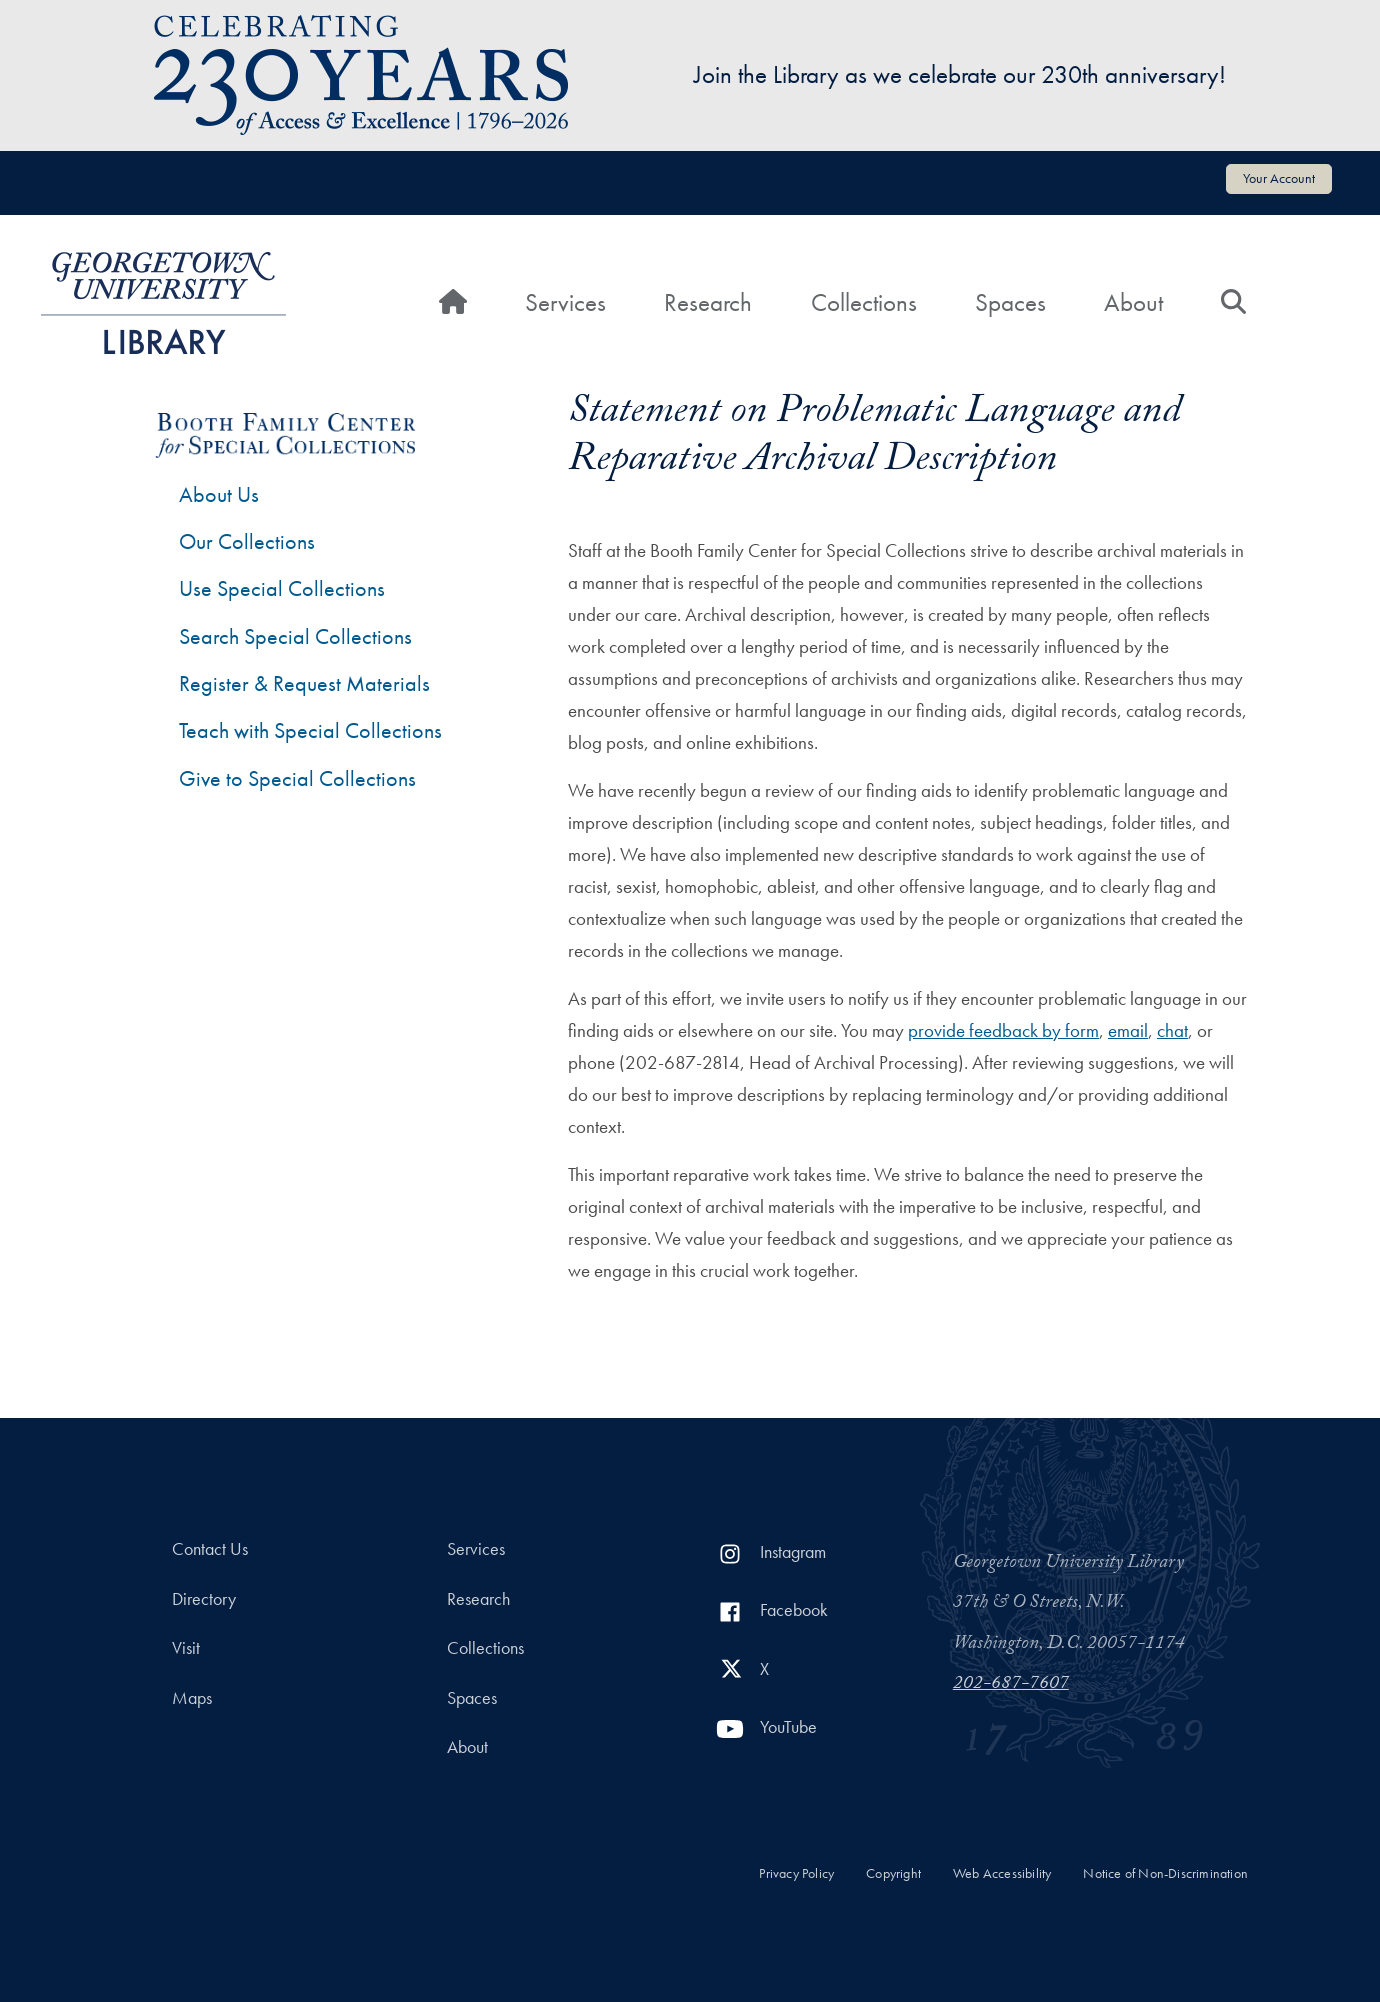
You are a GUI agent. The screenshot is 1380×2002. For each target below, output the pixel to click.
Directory (204, 1599)
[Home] (453, 303)
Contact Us (210, 1549)
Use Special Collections (282, 588)
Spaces (1010, 302)
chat (1172, 1030)
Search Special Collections (295, 636)
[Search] (1233, 303)
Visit (186, 1648)
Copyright (893, 1873)
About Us (219, 494)
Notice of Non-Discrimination (1165, 1873)
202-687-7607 (1011, 1685)
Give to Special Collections (297, 778)
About (1133, 302)
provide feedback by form (1003, 1030)
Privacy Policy (796, 1873)
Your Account (1279, 178)
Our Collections (247, 541)
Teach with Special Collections (310, 730)
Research (708, 302)
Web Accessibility (1002, 1873)
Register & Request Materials (304, 683)
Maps (192, 1698)
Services (565, 302)
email (1128, 1030)
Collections (864, 302)
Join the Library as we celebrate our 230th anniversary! (960, 74)
